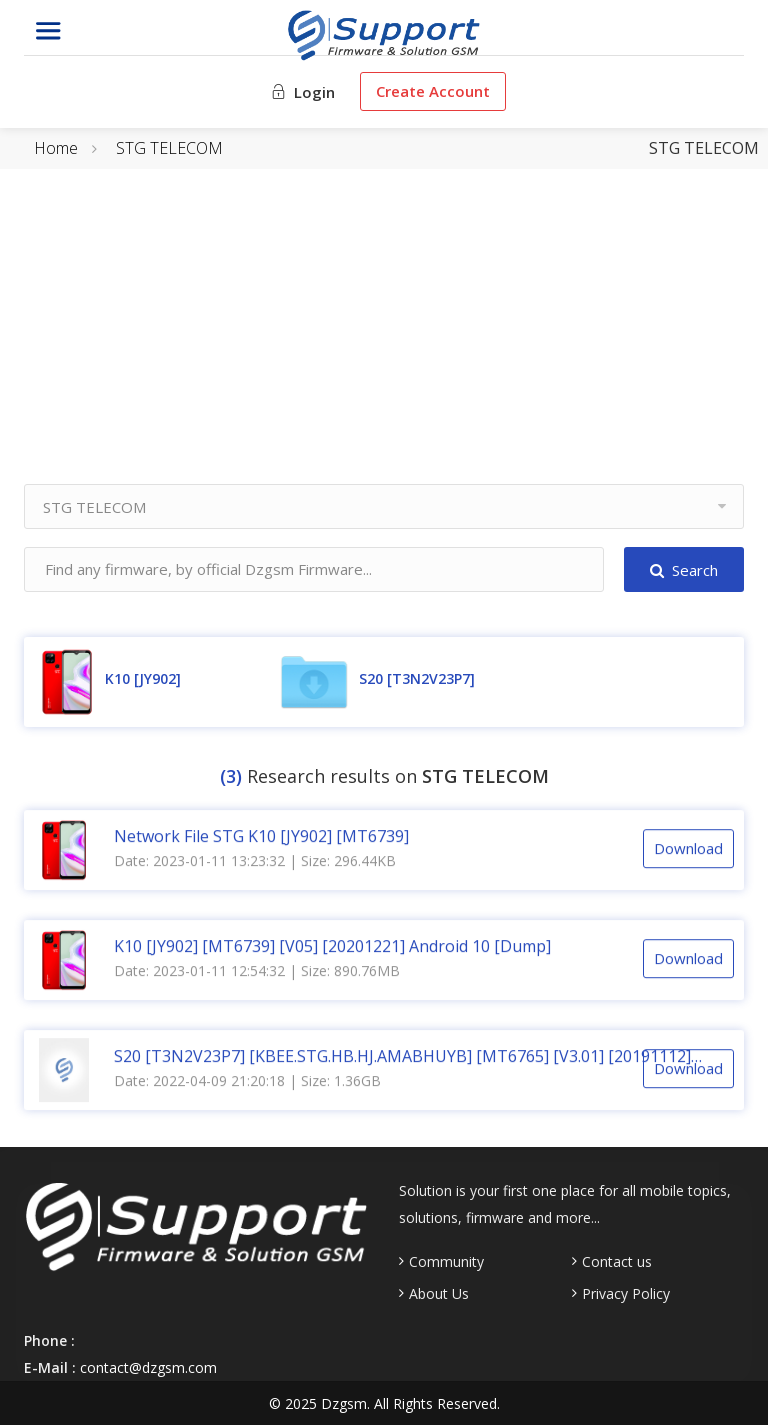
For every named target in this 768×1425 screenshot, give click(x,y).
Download (688, 848)
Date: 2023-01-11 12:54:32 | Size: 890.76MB (257, 969)
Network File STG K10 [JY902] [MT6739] (261, 835)
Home (56, 148)
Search (684, 570)
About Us (439, 1294)
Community (446, 1262)
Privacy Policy (626, 1294)
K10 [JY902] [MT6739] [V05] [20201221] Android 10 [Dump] (332, 945)
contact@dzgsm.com (148, 1367)
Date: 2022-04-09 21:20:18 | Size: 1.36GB (247, 1079)
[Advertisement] (384, 344)
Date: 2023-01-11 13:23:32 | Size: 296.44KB (255, 859)
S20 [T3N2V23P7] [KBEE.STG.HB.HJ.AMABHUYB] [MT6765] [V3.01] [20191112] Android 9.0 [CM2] (402, 1055)
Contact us (617, 1262)
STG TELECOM (169, 148)
